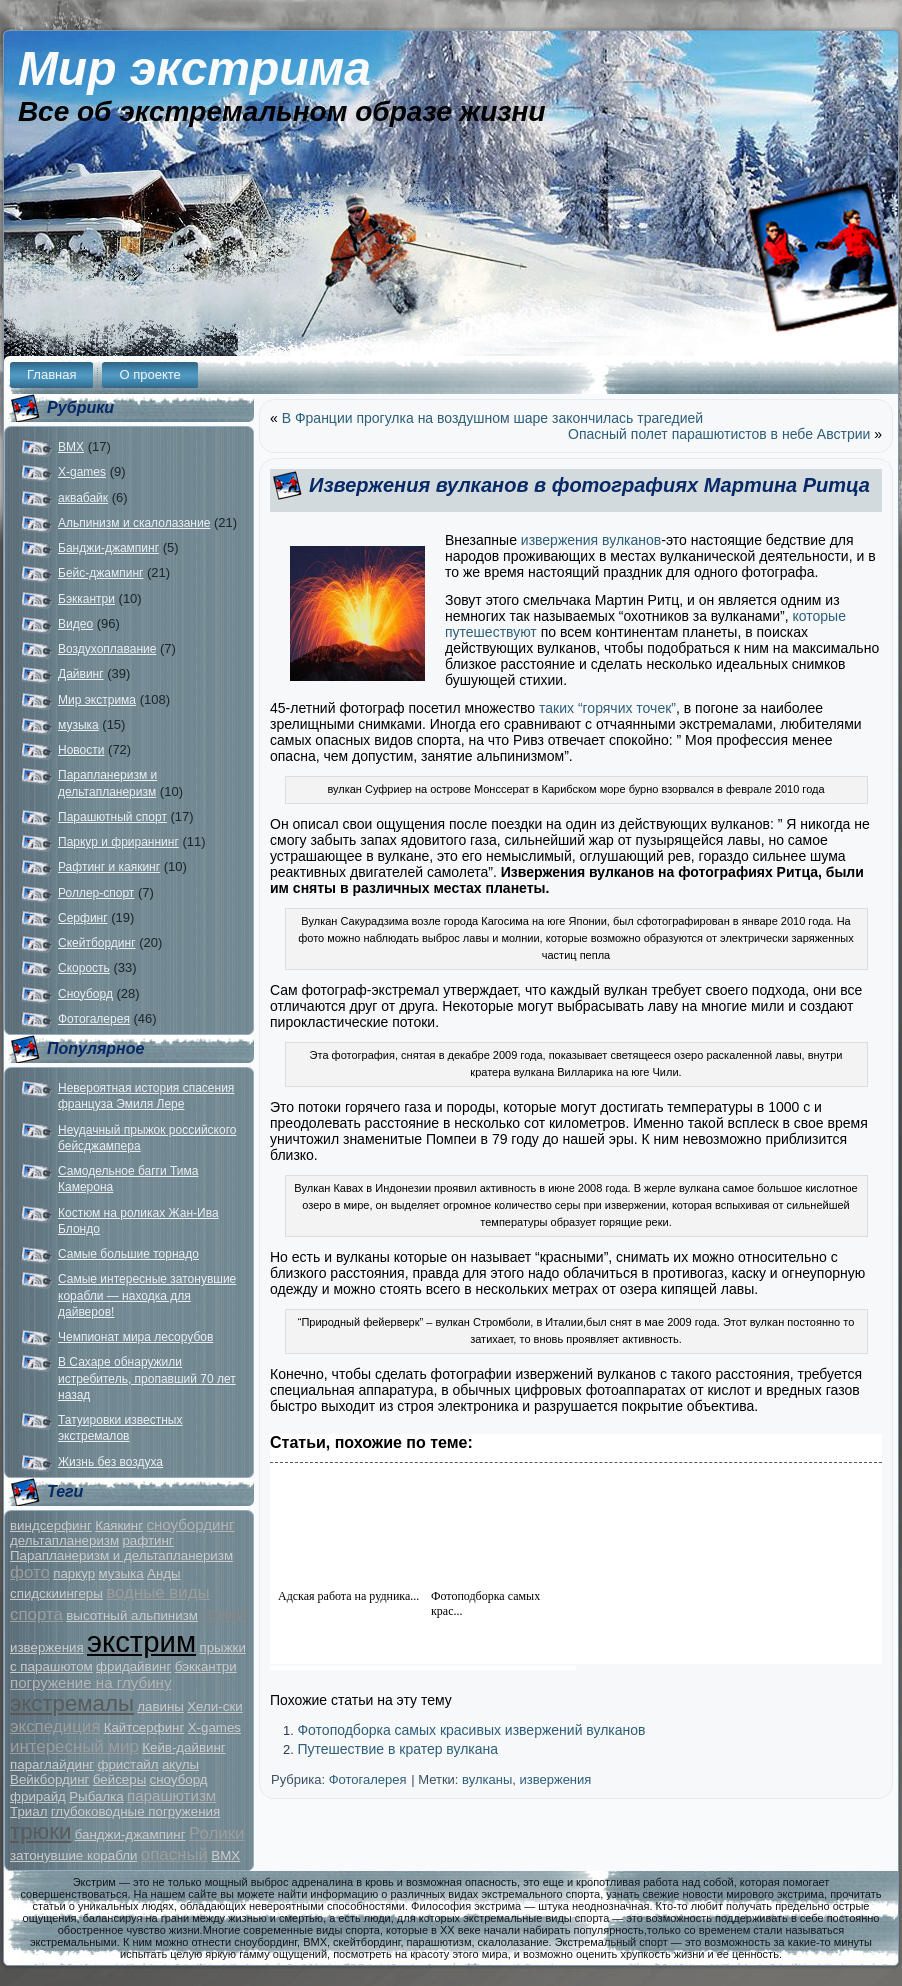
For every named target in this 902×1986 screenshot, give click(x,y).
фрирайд (38, 1796)
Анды (164, 1573)
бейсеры (119, 1779)
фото (30, 1572)
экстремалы (72, 1703)
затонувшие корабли (73, 1855)
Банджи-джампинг (108, 548)
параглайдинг (52, 1764)
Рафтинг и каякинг (109, 867)
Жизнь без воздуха (110, 1462)
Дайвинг (81, 674)
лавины (160, 1706)
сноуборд (179, 1779)
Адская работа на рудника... (348, 1596)
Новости (81, 750)
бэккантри (206, 1666)
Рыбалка (96, 1796)
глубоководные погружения (135, 1811)
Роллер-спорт (96, 893)
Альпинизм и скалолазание (134, 523)
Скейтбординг (97, 943)
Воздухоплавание (107, 649)
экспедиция (55, 1726)
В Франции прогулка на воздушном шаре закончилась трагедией (492, 418)
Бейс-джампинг (100, 573)
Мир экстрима (194, 68)
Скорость (84, 968)
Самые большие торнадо (128, 1254)
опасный (174, 1854)
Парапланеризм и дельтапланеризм (121, 1555)
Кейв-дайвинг (184, 1747)
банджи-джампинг (130, 1834)
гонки (224, 1613)
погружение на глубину (90, 1682)
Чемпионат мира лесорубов (135, 1337)
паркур (74, 1573)
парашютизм (171, 1795)
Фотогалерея (94, 1019)
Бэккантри (86, 599)
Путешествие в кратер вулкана (397, 1749)
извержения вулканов (591, 540)
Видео (75, 624)
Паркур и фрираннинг (118, 842)
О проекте (149, 374)
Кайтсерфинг (144, 1727)
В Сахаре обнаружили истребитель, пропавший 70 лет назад (147, 1378)
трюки (40, 1831)
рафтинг (147, 1540)
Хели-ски (214, 1706)
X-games (82, 472)
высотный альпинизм (132, 1615)
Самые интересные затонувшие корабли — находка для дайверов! (147, 1295)
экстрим (141, 1641)
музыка (78, 725)
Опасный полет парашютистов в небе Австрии (719, 434)
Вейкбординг (49, 1779)
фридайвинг (133, 1666)
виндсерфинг (51, 1525)
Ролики (217, 1833)
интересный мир (74, 1746)
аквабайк (83, 498)
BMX (71, 447)
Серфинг (83, 918)
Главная (51, 374)
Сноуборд (85, 994)
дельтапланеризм (64, 1540)
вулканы (487, 1779)
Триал (28, 1811)
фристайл (127, 1764)
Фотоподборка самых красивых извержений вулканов (471, 1730)
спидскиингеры (56, 1593)
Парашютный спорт (112, 817)
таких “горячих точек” (605, 708)
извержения (47, 1647)
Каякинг (119, 1525)
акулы (180, 1764)
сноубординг (190, 1524)
